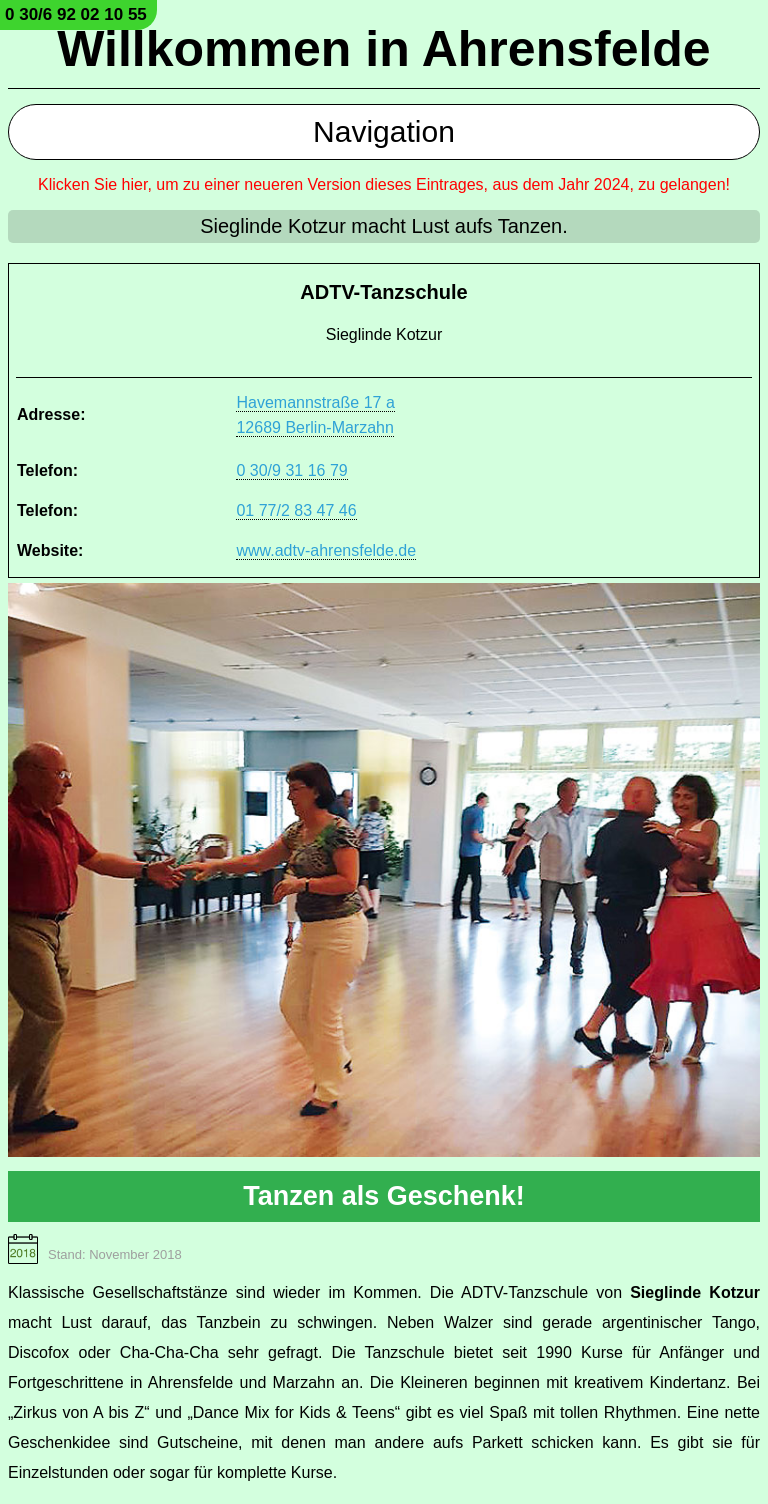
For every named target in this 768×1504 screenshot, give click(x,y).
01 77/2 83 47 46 (296, 510)
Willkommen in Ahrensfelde (383, 49)
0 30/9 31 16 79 (291, 470)
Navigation (384, 131)
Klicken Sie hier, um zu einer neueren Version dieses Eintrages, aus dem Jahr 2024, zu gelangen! (384, 184)
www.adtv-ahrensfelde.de (326, 550)
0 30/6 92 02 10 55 (76, 14)
